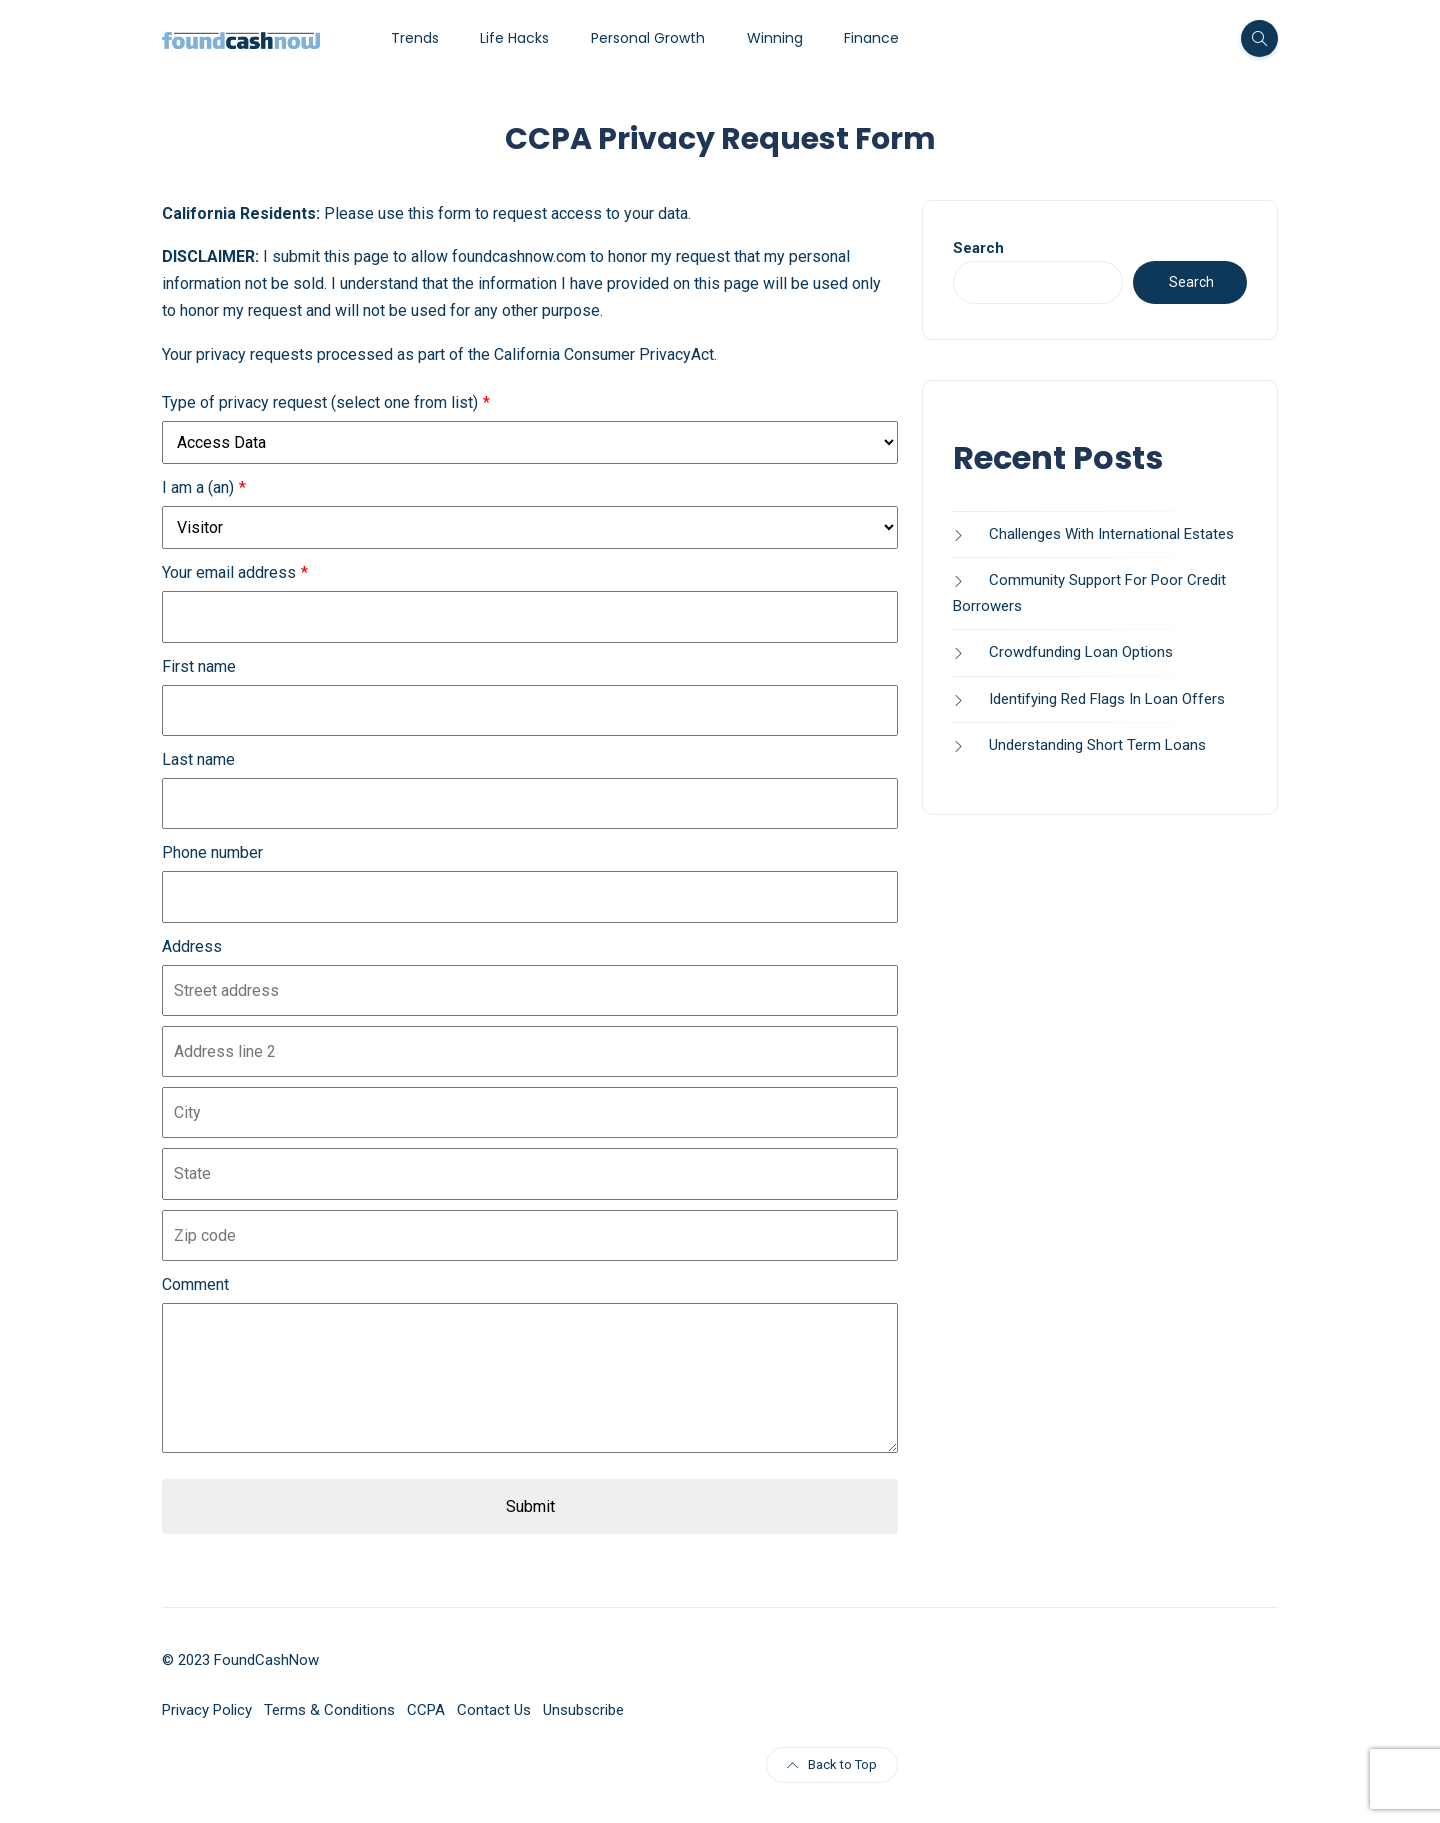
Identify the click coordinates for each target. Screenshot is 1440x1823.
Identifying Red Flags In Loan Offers (1107, 699)
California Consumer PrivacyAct (604, 354)
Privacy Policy (207, 1710)
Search (978, 248)
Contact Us (494, 1710)
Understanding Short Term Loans (1097, 745)
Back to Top (832, 1764)
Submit (530, 1506)
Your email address (229, 572)
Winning (775, 38)
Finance (871, 38)
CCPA (426, 1710)
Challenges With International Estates (1111, 534)
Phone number (212, 852)
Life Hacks (514, 38)
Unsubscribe (583, 1710)
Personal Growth (648, 38)
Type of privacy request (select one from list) (320, 402)
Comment (195, 1284)
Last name (198, 759)
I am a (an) (198, 487)
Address (192, 946)
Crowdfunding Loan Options (1081, 652)
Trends (415, 38)
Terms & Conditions (329, 1710)
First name (199, 666)
